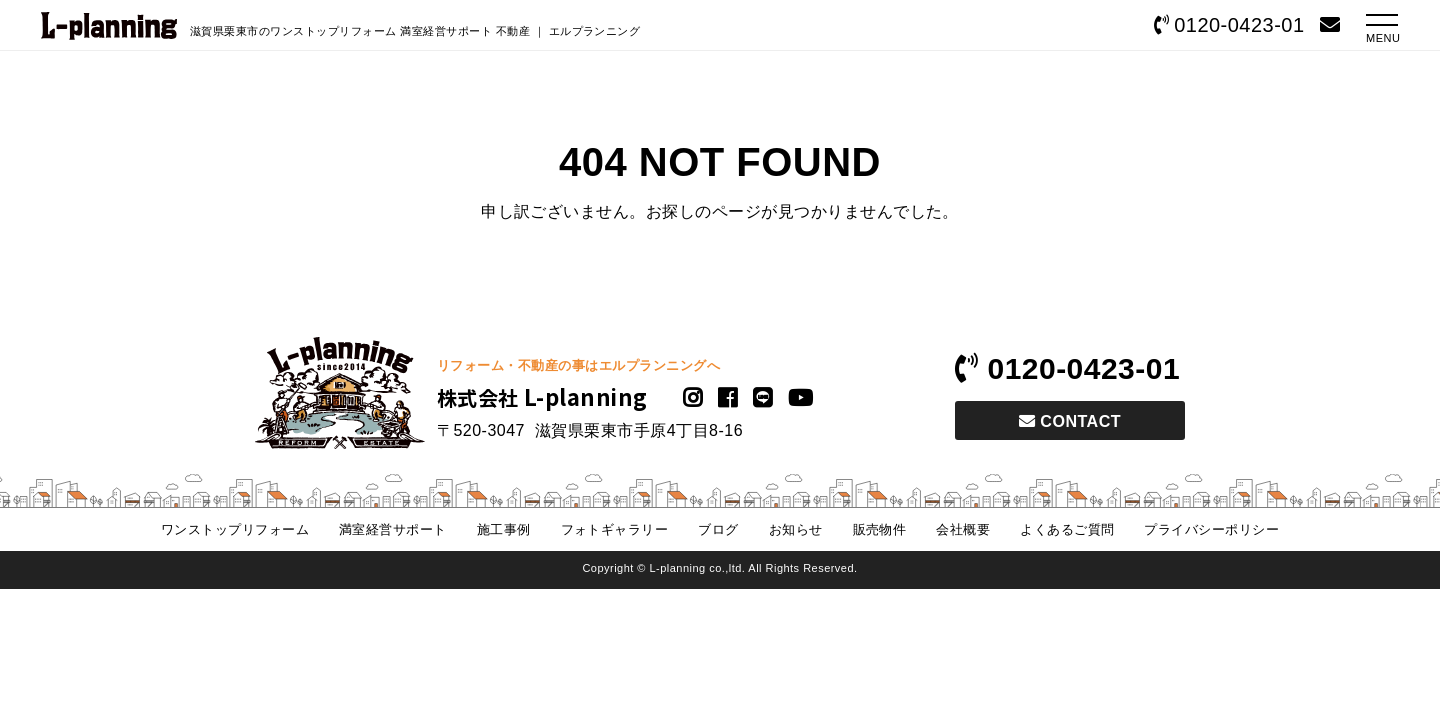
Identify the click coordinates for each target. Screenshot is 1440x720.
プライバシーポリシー (1212, 529)
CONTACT (1070, 421)
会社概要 (964, 529)
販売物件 (880, 529)
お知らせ (796, 529)
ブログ (718, 529)
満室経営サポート (393, 529)
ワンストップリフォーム (234, 529)
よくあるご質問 (1067, 529)
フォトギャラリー (614, 529)
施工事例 (503, 529)
